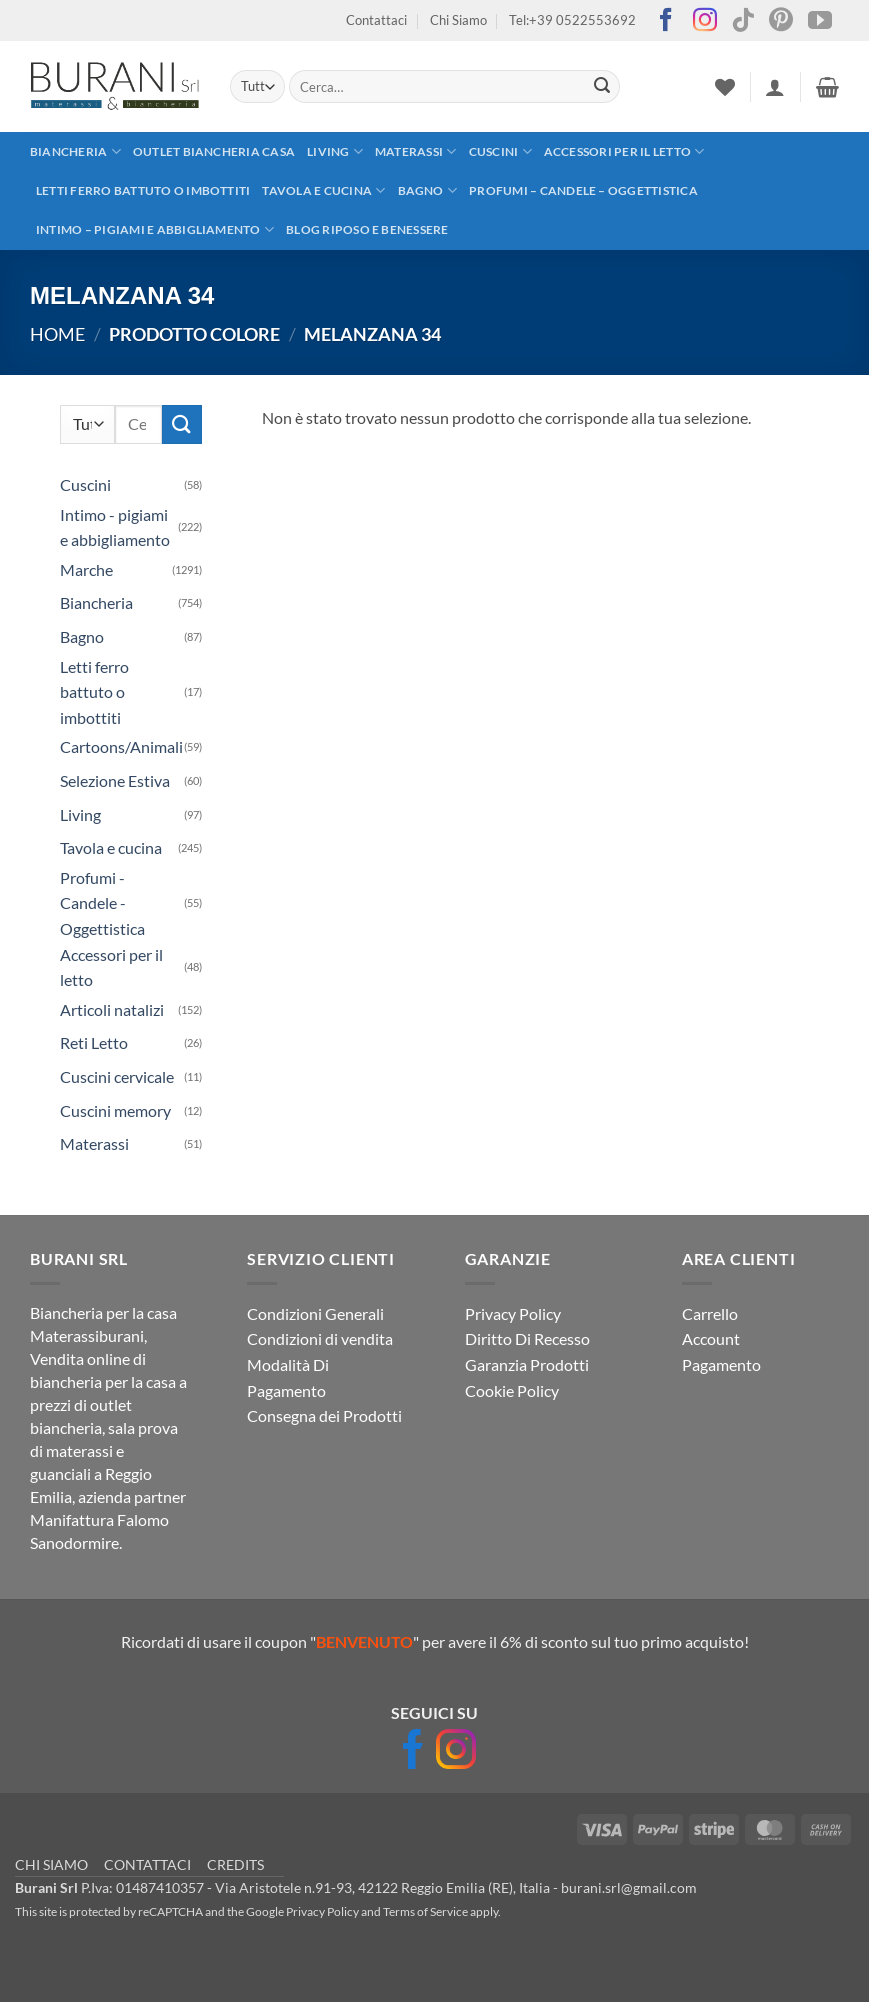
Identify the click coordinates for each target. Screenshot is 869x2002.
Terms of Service (425, 1911)
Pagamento (721, 1364)
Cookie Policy (512, 1390)
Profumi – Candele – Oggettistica (583, 190)
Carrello (710, 1313)
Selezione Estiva (115, 780)
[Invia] (602, 87)
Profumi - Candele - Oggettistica (102, 903)
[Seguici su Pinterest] (781, 21)
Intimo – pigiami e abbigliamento (155, 229)
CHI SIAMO (51, 1864)
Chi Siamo (458, 20)
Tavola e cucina (323, 190)
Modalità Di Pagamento (288, 1377)
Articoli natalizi (112, 1009)
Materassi (416, 151)
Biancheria (75, 151)
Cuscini (500, 151)
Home (57, 334)
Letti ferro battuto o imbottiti (143, 190)
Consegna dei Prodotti (324, 1415)
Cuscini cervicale (117, 1076)
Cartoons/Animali (121, 746)
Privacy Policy (513, 1313)
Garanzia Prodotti (527, 1364)
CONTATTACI (147, 1864)
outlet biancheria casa (214, 151)
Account (711, 1338)
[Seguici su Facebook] (666, 21)
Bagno (428, 190)
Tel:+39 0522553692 (572, 20)
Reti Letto (94, 1042)
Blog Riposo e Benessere (367, 229)
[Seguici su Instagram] (705, 21)
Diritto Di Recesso (527, 1338)
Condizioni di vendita (320, 1338)
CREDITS (235, 1864)
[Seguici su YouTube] (820, 21)
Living (335, 151)
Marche (86, 569)
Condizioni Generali (315, 1313)
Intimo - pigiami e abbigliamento (115, 527)
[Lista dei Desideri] (725, 87)
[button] (775, 87)
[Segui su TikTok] (743, 21)
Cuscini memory (115, 1110)
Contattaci (376, 20)
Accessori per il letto (624, 151)
